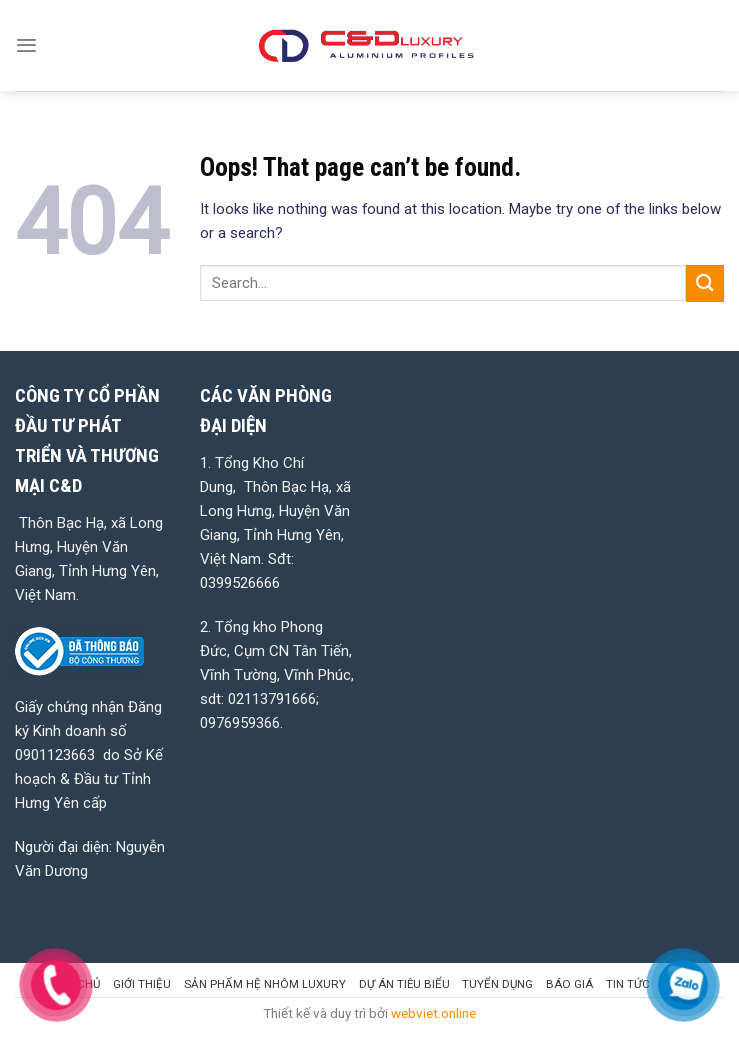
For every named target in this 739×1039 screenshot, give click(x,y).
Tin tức (628, 984)
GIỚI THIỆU (142, 984)
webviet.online (433, 1013)
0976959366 (240, 723)
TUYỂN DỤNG (497, 984)
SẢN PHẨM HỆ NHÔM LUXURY (265, 984)
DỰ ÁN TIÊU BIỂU (404, 984)
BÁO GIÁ (569, 984)
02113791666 (272, 699)
